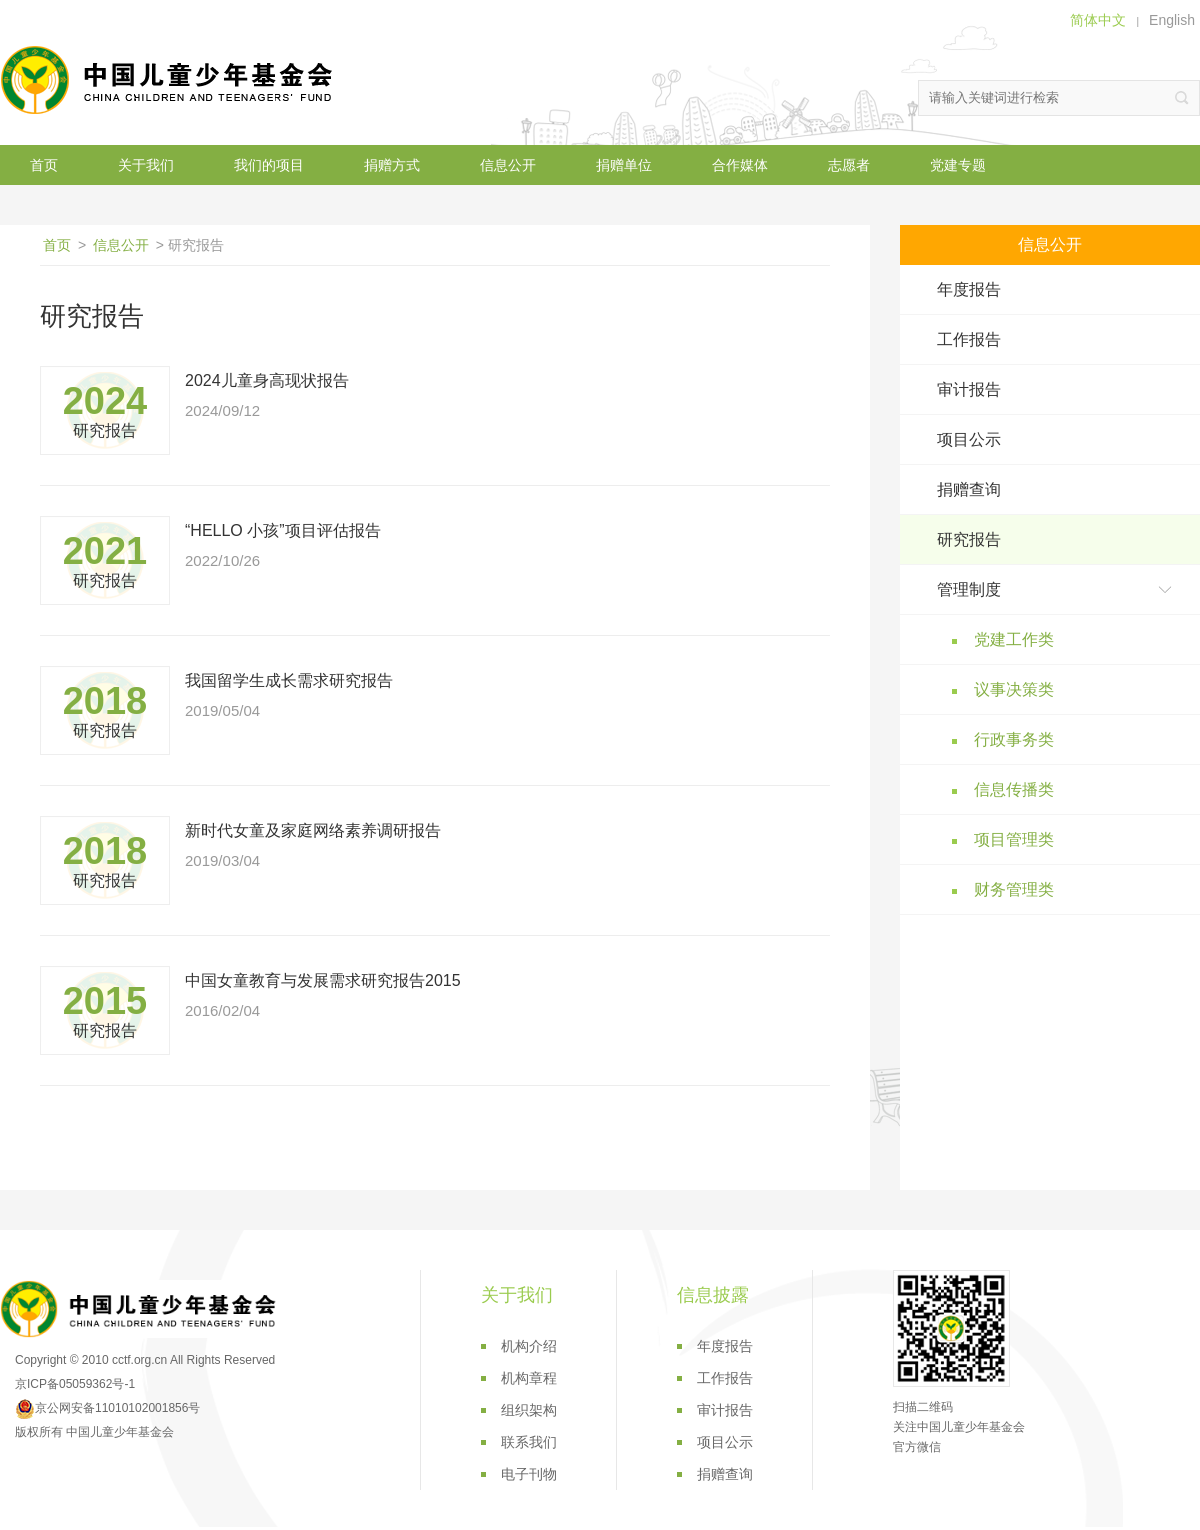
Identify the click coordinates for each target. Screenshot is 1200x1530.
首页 (44, 165)
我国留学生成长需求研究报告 (289, 680)
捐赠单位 (624, 165)
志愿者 (849, 165)
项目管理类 (1014, 839)
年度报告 (969, 289)
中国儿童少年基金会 (170, 80)
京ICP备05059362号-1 (75, 1384)
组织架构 (529, 1410)
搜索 (1182, 98)
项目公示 (969, 439)
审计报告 (969, 389)
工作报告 (969, 339)
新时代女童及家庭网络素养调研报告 (313, 830)
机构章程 (529, 1378)
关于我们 (146, 165)
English (1172, 20)
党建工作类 (1014, 639)
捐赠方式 (392, 165)
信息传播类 (1014, 789)
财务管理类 (1014, 889)
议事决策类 (1014, 689)
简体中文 (1098, 20)
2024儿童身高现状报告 (267, 380)
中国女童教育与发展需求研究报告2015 (323, 980)
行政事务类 (1014, 739)
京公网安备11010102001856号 (107, 1408)
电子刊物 (529, 1474)
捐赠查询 (969, 489)
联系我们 (529, 1442)
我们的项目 (269, 165)
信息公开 (508, 165)
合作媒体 (740, 165)
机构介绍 (529, 1346)
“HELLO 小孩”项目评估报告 (283, 530)
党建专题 (958, 165)
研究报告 (969, 539)
